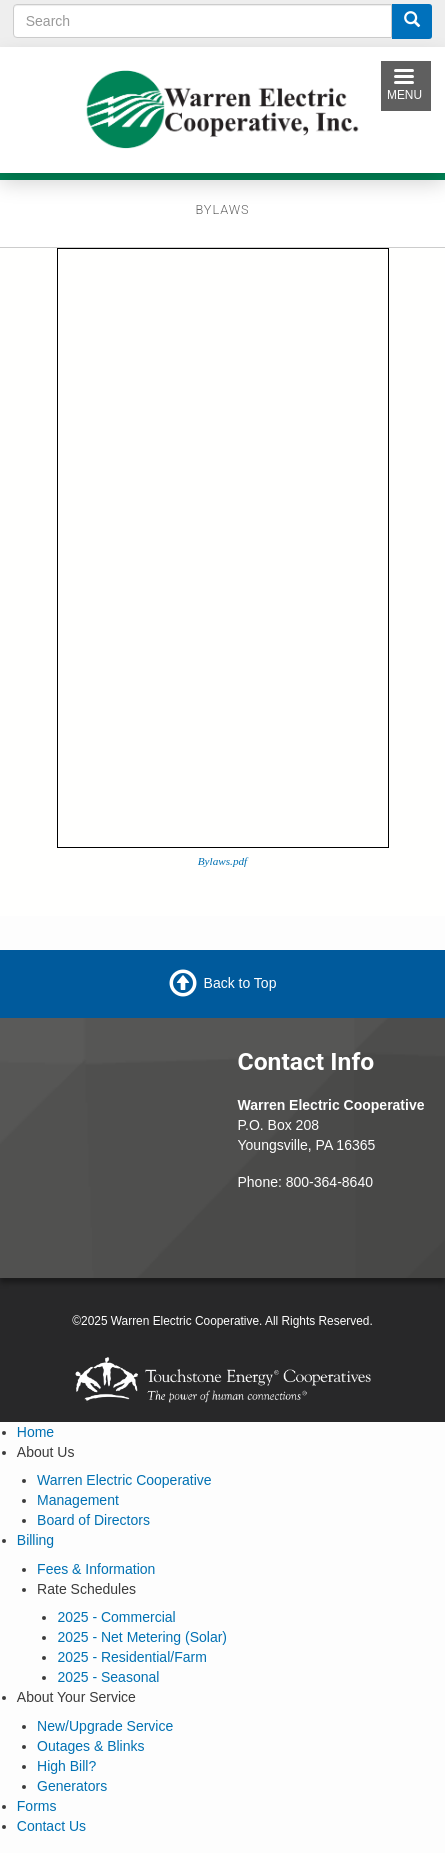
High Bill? (66, 1766)
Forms (37, 1806)
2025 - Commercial (116, 1617)
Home (35, 1432)
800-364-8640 (329, 1182)
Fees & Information (96, 1569)
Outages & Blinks (90, 1746)
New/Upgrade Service (105, 1726)
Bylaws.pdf (222, 861)
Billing (35, 1540)
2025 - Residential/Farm (131, 1657)
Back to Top (240, 982)
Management (78, 1500)
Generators (72, 1786)
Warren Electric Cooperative (124, 1480)
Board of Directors (93, 1520)
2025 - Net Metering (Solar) (142, 1637)
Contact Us (51, 1826)
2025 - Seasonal (108, 1677)
